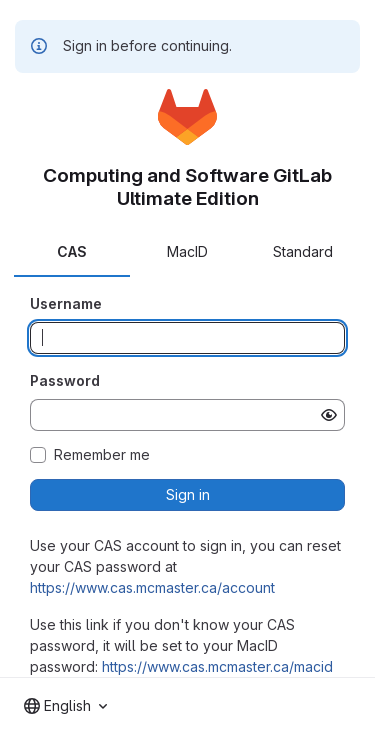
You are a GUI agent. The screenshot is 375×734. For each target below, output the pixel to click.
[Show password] (329, 415)
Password (65, 380)
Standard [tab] (303, 251)
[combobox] (65, 706)
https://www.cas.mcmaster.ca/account (152, 587)
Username (66, 303)
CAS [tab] (72, 251)
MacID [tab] (187, 251)
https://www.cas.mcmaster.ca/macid (217, 666)
